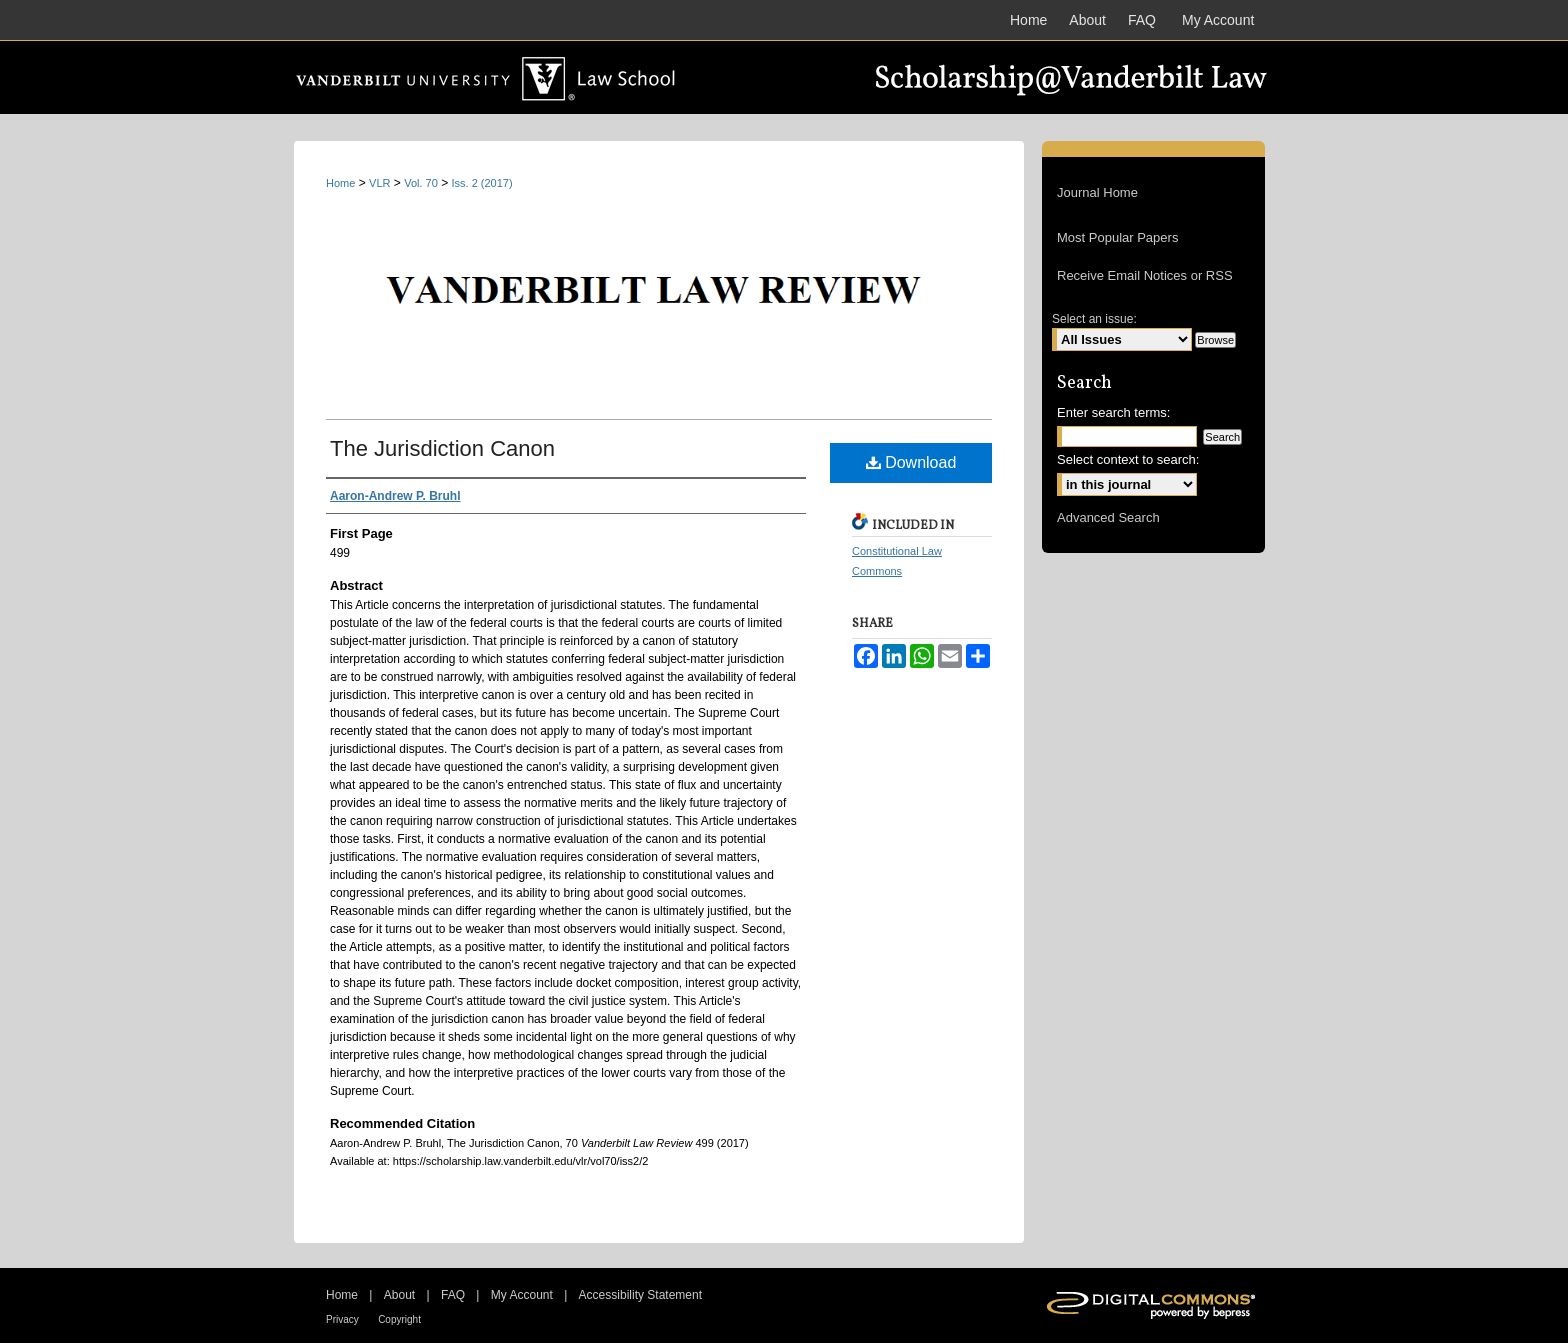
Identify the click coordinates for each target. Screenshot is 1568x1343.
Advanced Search (1108, 517)
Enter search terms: (1113, 412)
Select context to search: (1128, 459)
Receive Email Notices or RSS (1145, 275)
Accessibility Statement (640, 1295)
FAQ (453, 1295)
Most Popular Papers (1117, 237)
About (399, 1295)
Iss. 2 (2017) (482, 183)
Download (911, 462)
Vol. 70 (421, 183)
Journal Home (1097, 192)
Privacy (342, 1319)
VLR (379, 183)
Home (340, 183)
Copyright (399, 1319)
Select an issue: (1094, 319)
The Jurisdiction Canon (442, 448)
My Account (522, 1295)
